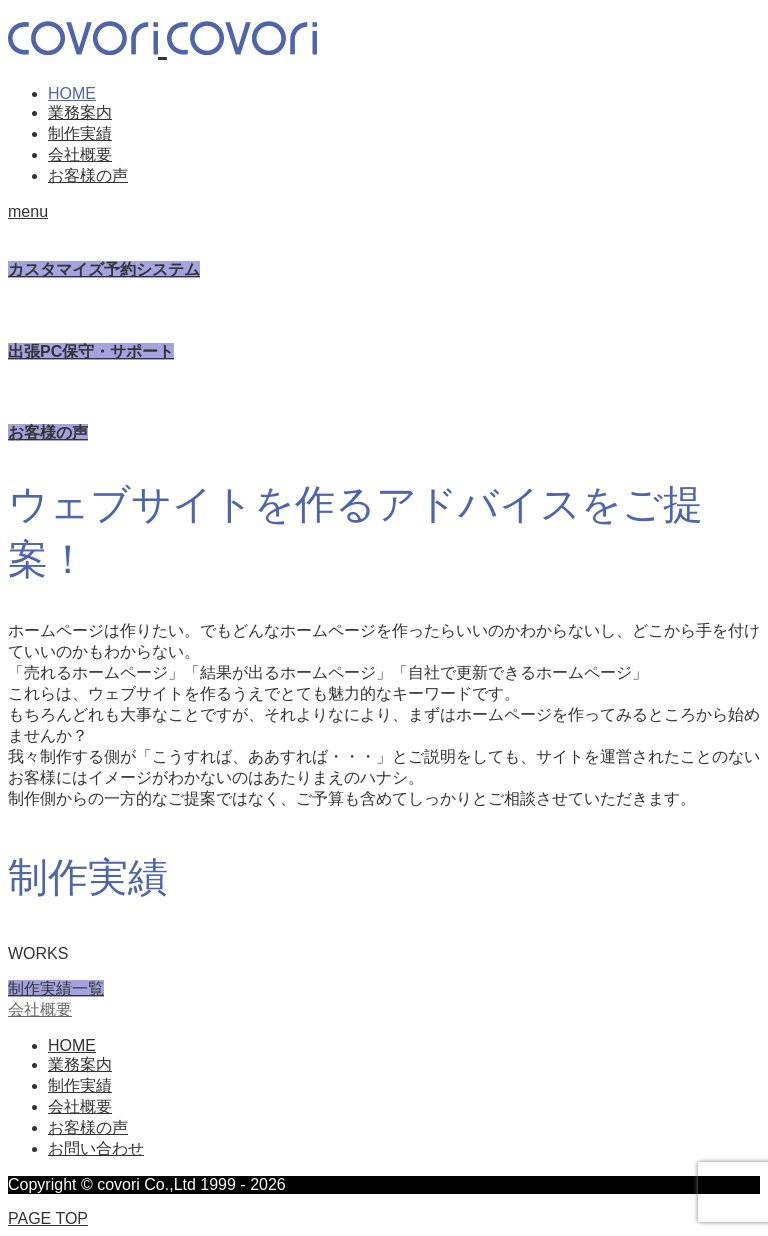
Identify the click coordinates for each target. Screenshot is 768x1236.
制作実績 (80, 133)
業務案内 (80, 112)
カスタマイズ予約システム (104, 269)
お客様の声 (88, 175)
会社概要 (80, 154)
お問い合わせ (96, 1148)
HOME (72, 93)
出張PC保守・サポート (91, 351)
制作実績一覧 (56, 988)
